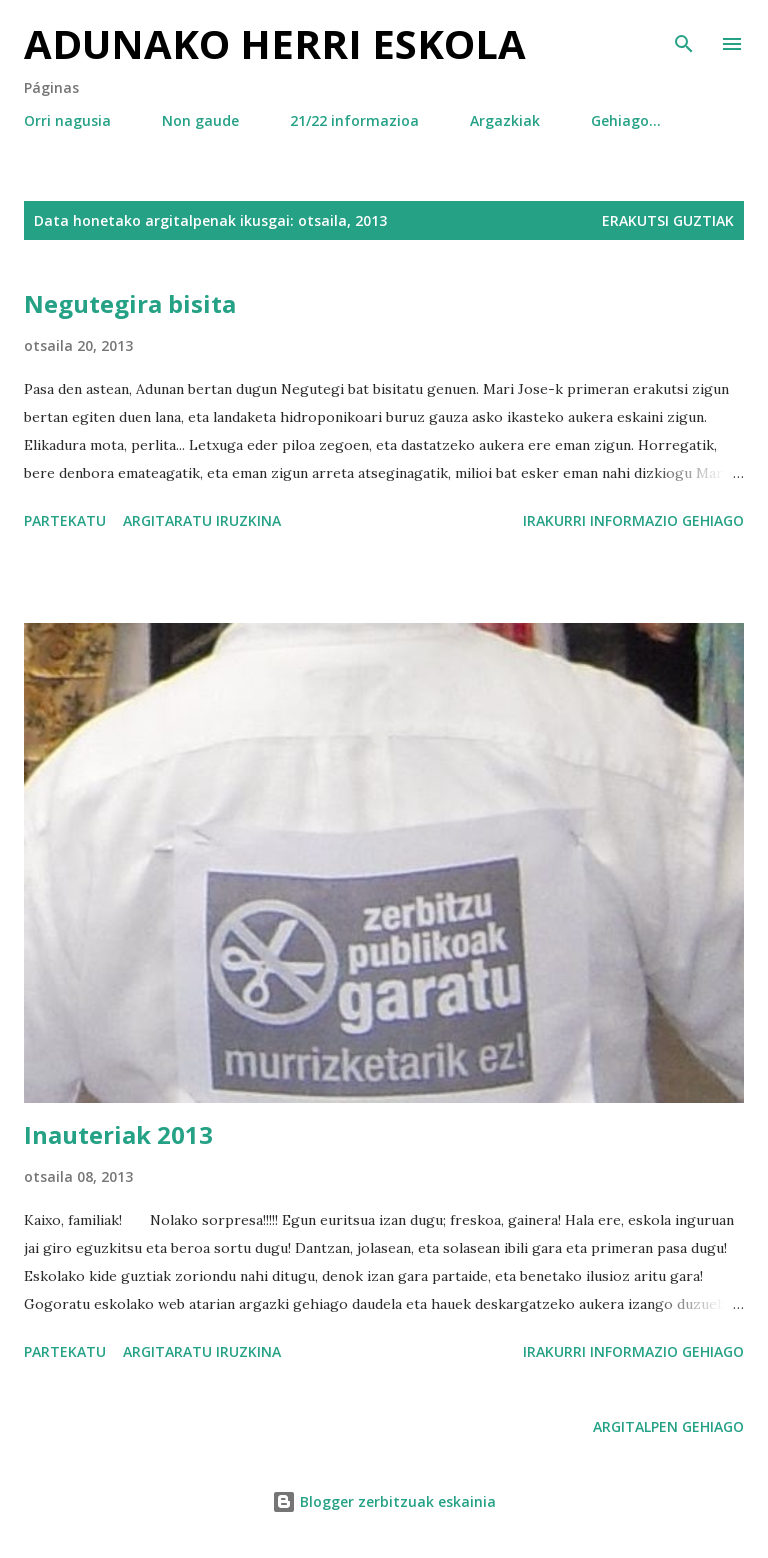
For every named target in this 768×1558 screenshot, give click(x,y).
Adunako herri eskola (275, 43)
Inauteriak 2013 (118, 1134)
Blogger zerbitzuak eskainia (384, 1501)
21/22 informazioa (354, 120)
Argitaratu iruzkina (202, 520)
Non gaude (200, 120)
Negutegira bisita (130, 303)
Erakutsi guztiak (668, 220)
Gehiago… (626, 120)
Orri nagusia (67, 120)
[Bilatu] (684, 36)
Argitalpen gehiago (668, 1426)
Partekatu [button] (65, 520)
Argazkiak (505, 120)
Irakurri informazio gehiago (633, 520)
